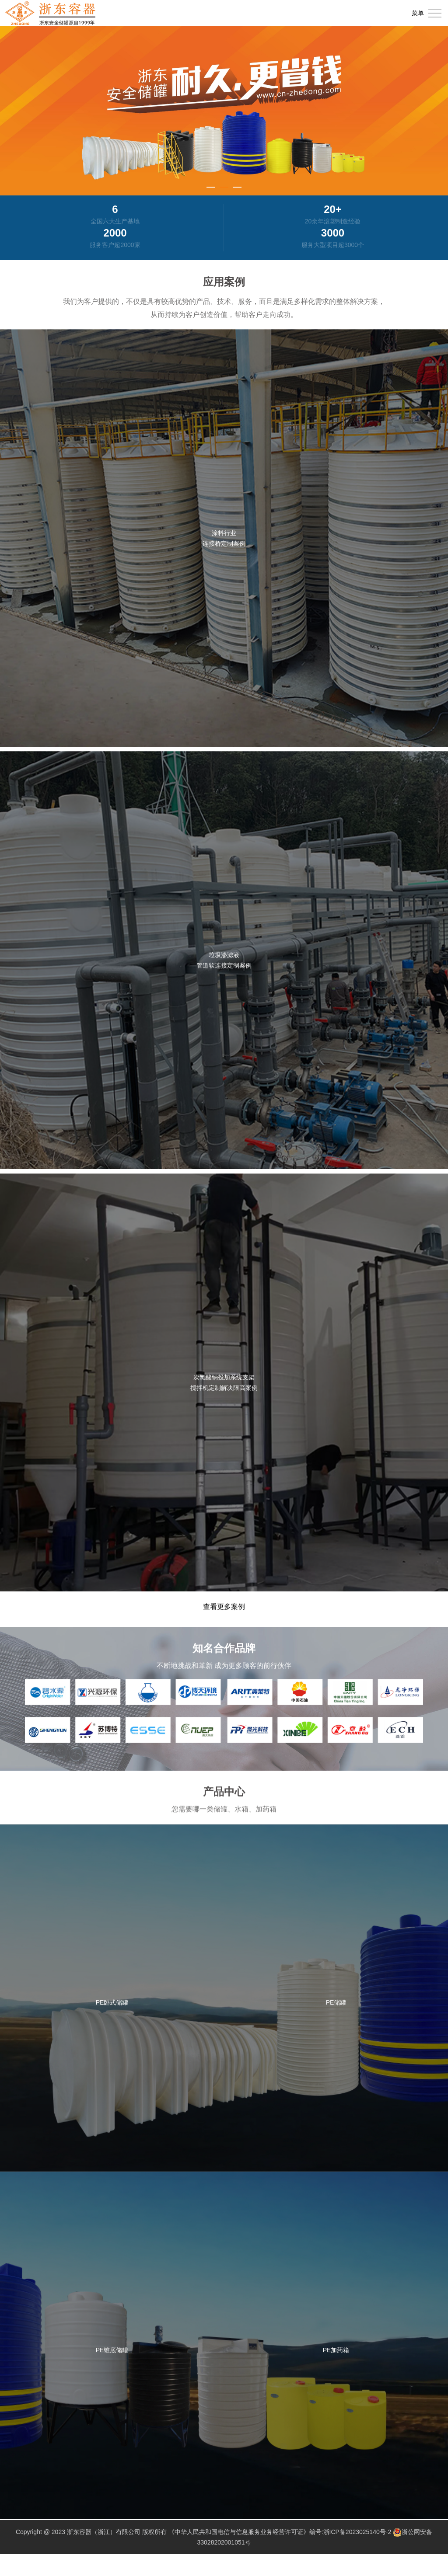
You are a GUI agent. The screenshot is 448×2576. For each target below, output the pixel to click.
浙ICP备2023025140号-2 (357, 2531)
